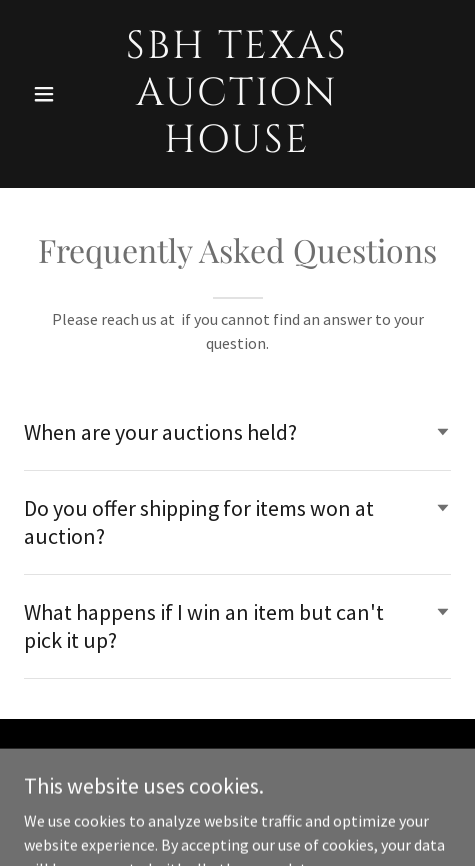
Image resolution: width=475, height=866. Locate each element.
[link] (237, 146)
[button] (56, 94)
